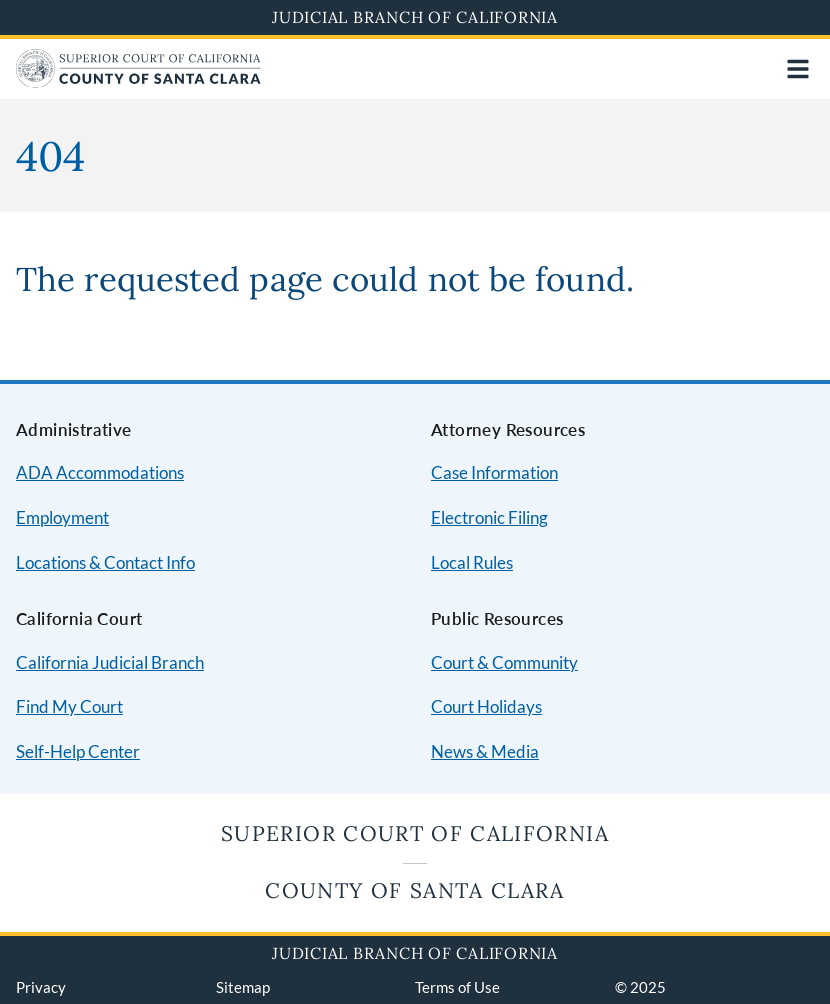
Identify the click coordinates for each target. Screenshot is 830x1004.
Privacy (41, 987)
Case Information (494, 472)
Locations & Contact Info (105, 562)
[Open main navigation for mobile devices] (798, 69)
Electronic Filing (489, 517)
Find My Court (69, 706)
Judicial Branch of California (415, 17)
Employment (62, 517)
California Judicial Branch (110, 662)
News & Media (485, 751)
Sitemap (243, 987)
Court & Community (504, 662)
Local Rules (472, 562)
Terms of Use (457, 987)
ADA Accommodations (100, 472)
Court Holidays (486, 706)
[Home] (138, 81)
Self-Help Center (78, 751)
